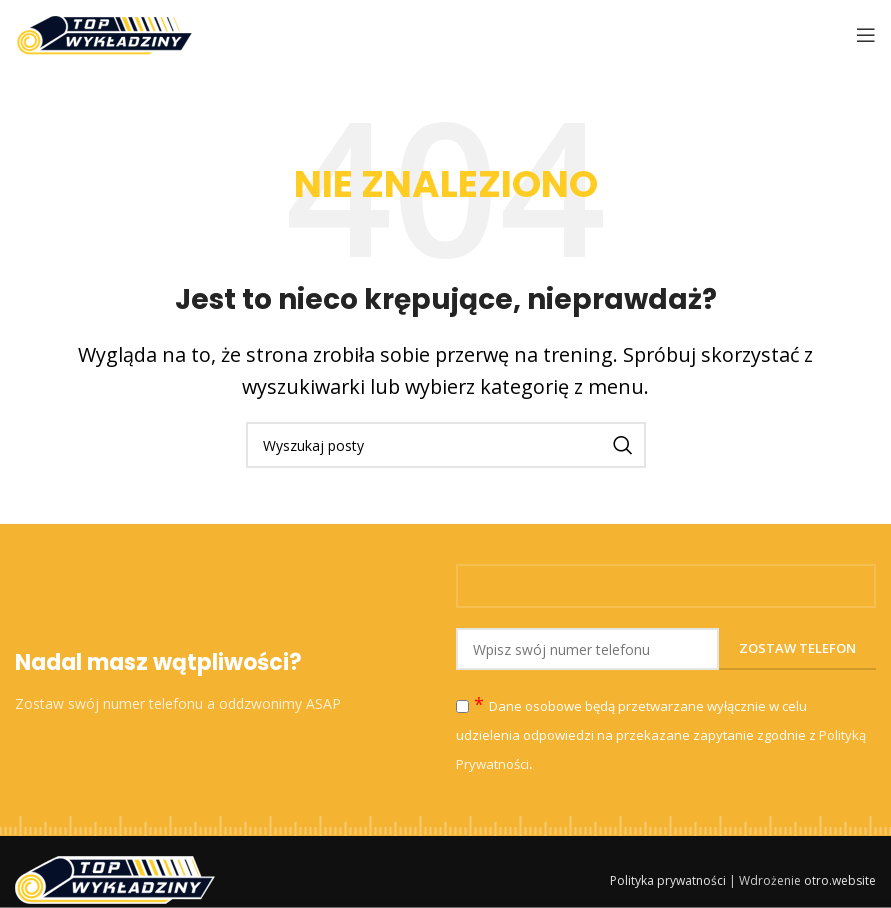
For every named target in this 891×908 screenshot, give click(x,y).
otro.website (840, 880)
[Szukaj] (446, 445)
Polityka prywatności (668, 880)
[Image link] (115, 878)
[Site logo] (104, 33)
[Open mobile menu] (866, 35)
